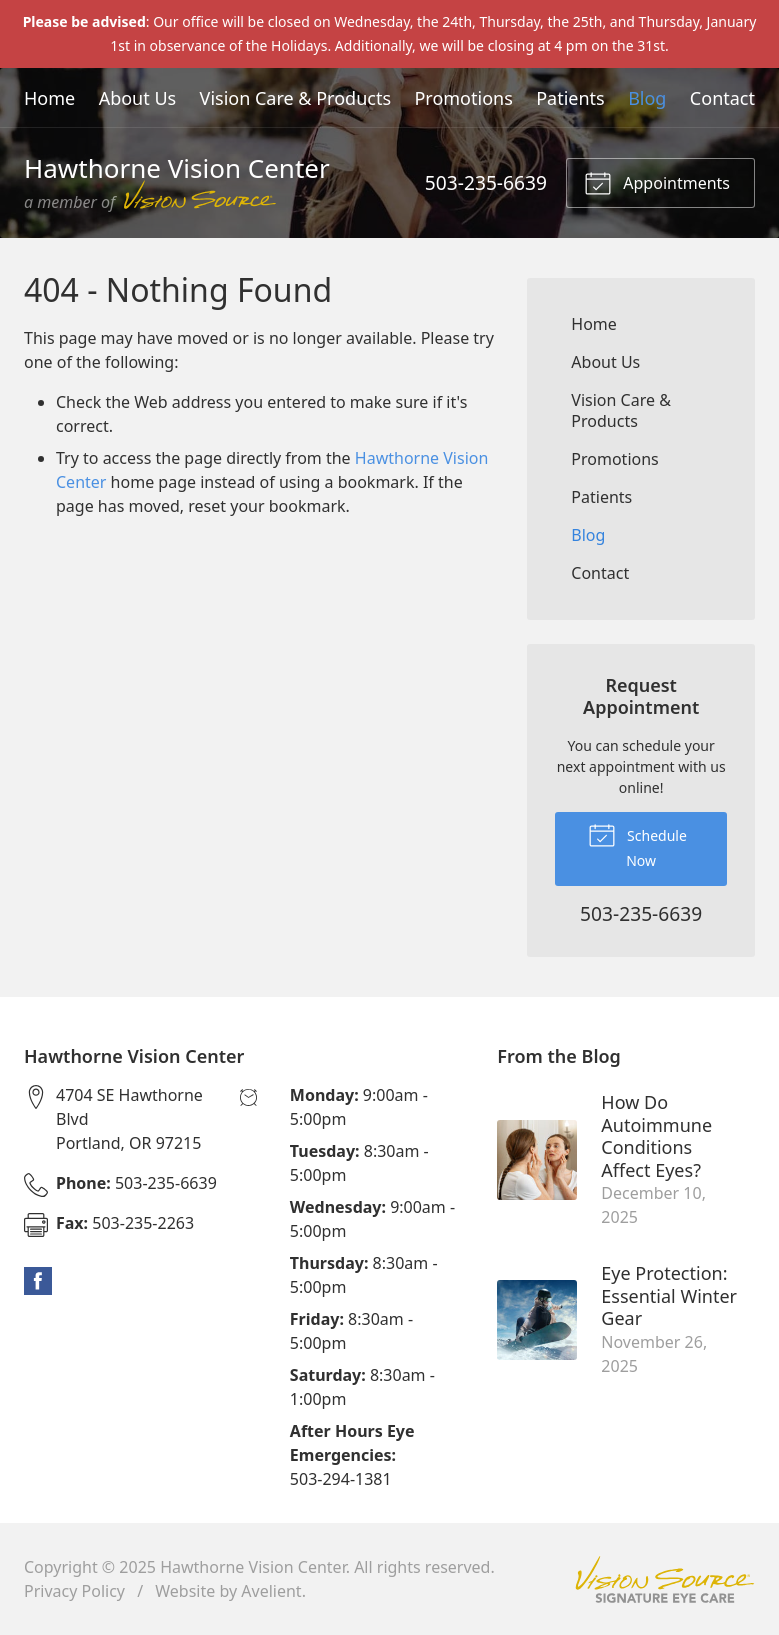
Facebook (38, 1281)
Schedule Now (637, 845)
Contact (722, 98)
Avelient (271, 1591)
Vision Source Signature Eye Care (665, 1579)
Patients (570, 98)
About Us (138, 98)
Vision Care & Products (295, 98)
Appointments (657, 182)
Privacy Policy (74, 1591)
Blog (647, 98)
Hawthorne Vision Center (253, 1567)
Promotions (463, 98)
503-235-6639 (486, 182)
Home (49, 98)
